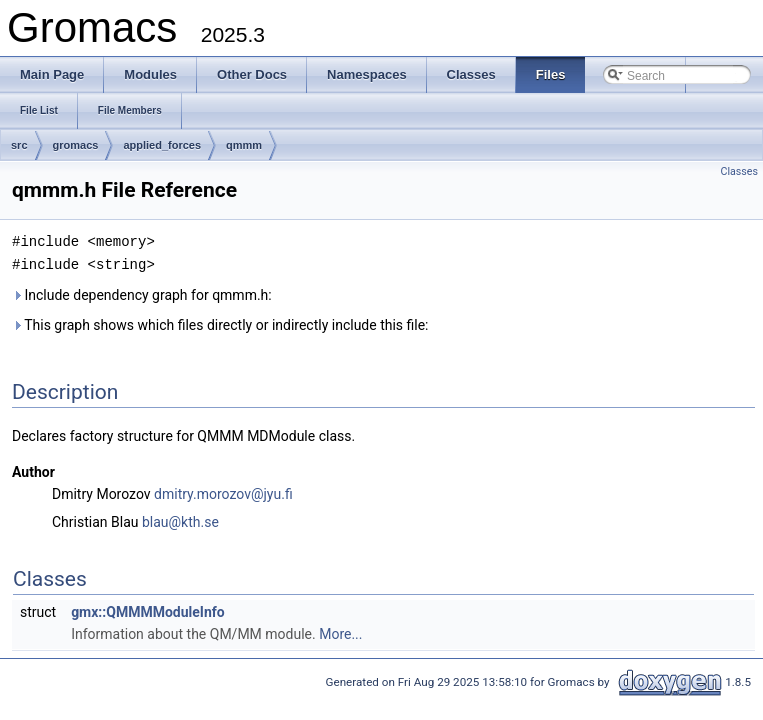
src (19, 145)
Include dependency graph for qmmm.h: (142, 293)
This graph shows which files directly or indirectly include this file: (220, 323)
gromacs (76, 145)
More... (340, 632)
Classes (739, 171)
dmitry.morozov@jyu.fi (223, 492)
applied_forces (162, 145)
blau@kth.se (180, 520)
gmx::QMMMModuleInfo (148, 610)
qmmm (244, 145)
